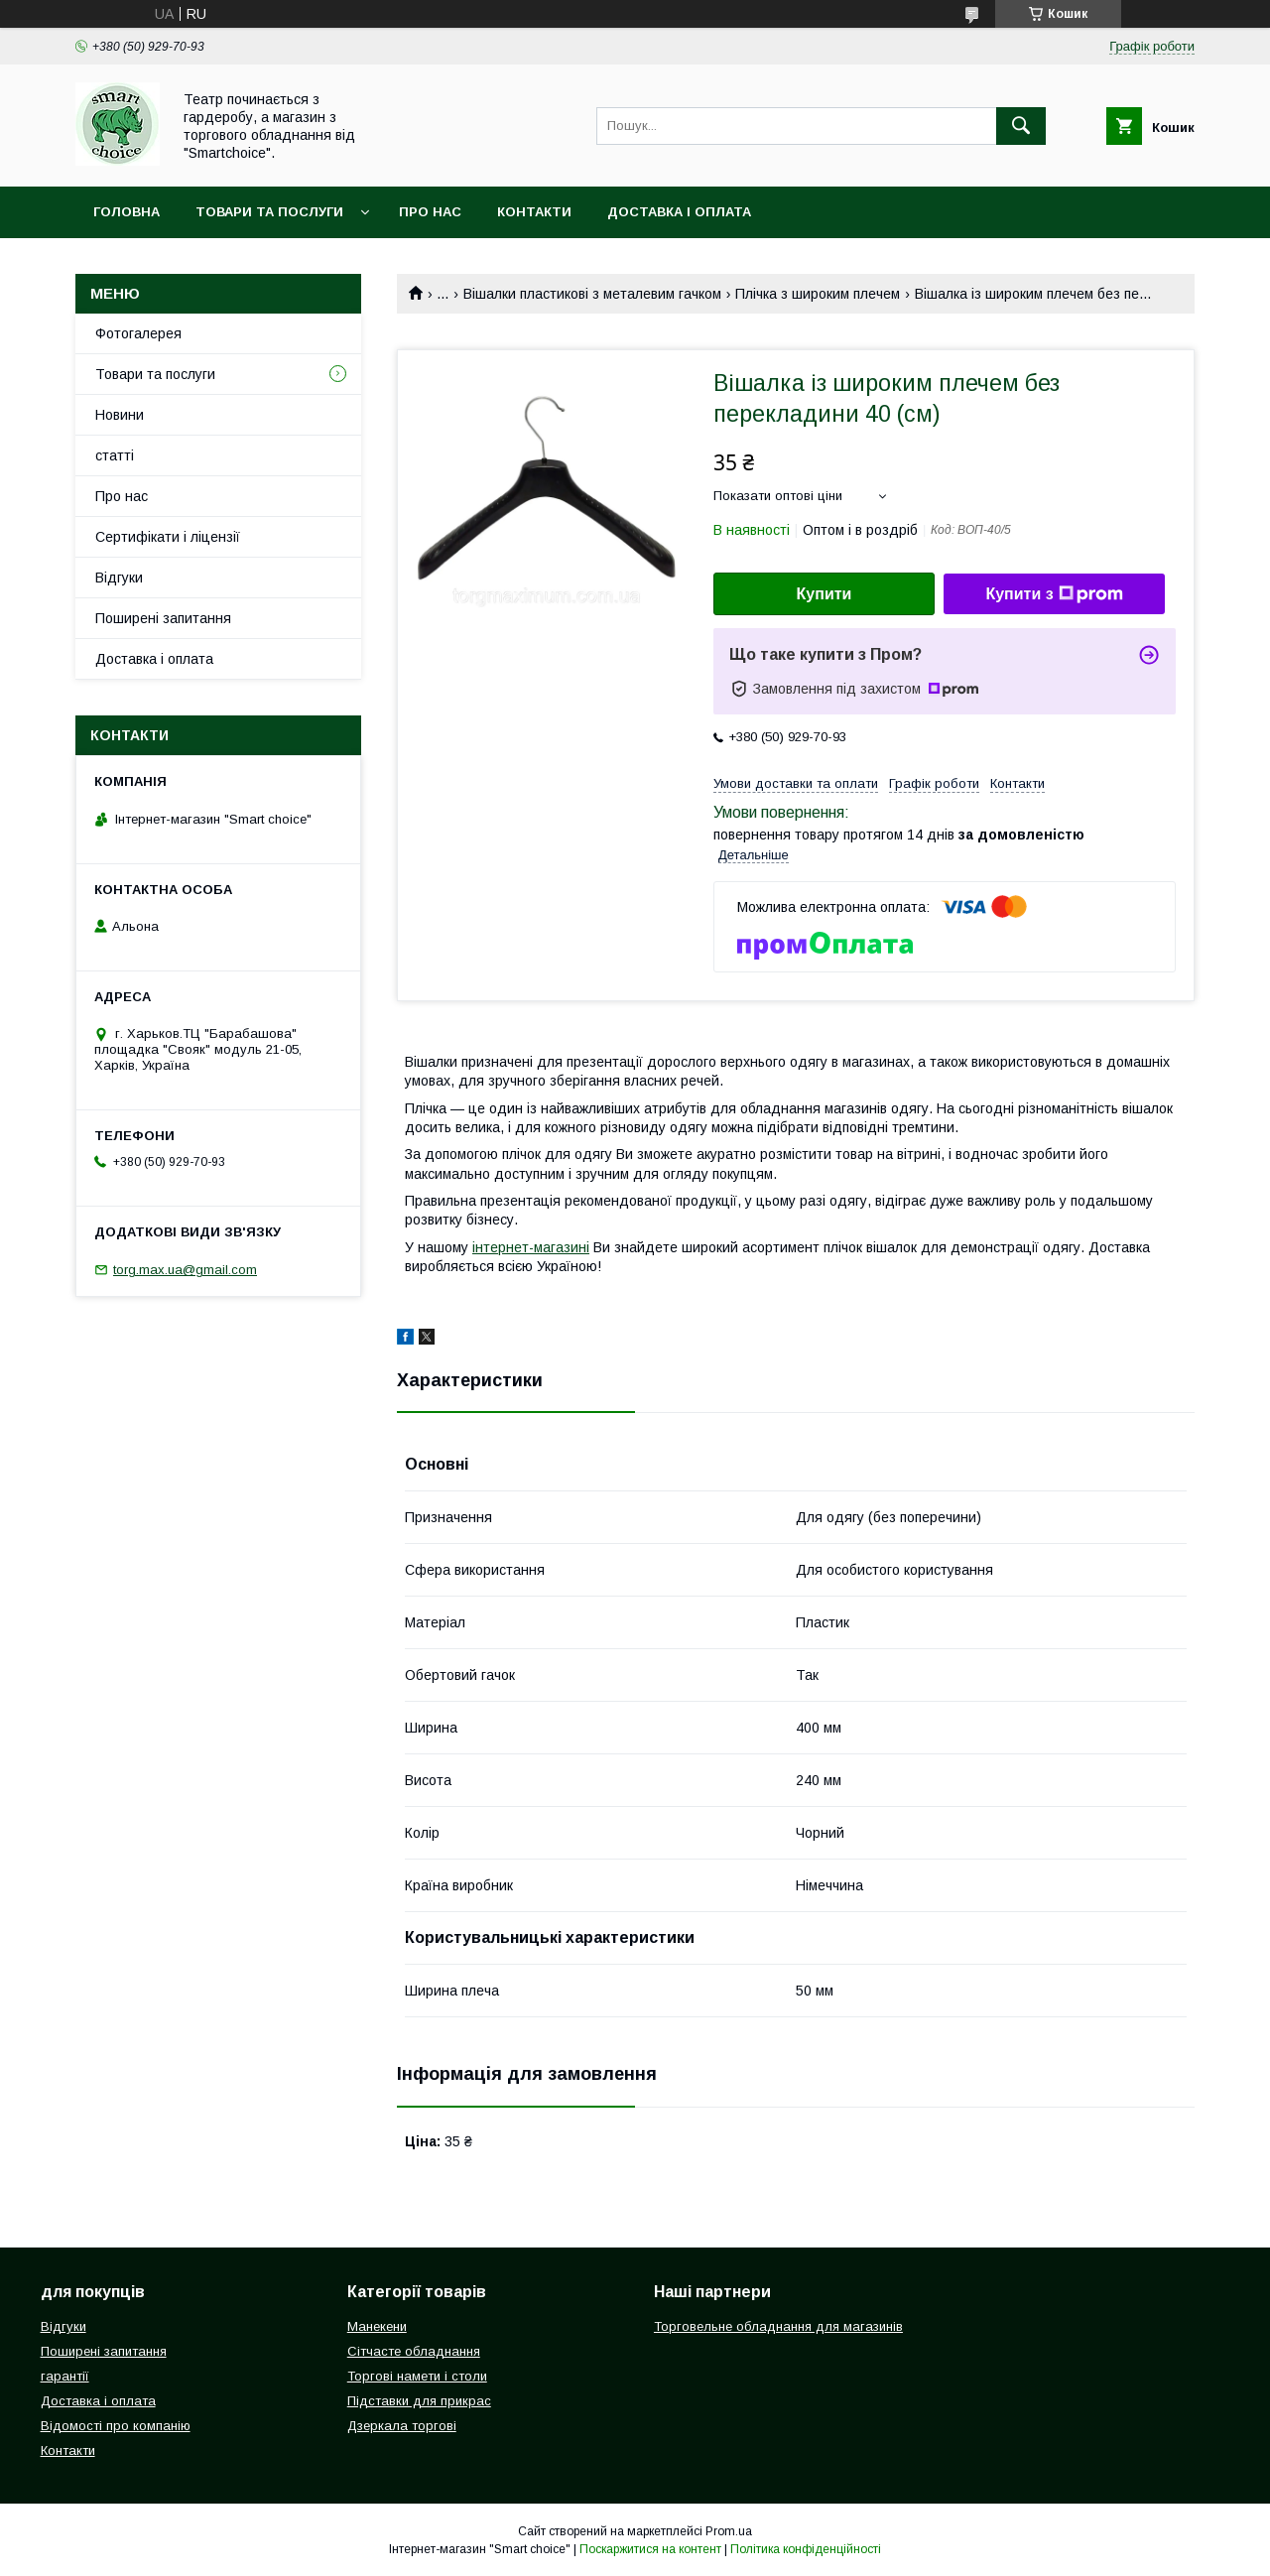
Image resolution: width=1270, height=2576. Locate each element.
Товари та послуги (269, 211)
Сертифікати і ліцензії (167, 537)
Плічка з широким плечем (817, 294)
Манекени (377, 2326)
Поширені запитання (163, 618)
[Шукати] (1021, 126)
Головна (126, 211)
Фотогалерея (138, 333)
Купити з (1053, 594)
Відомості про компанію (115, 2425)
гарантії (65, 2376)
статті (114, 455)
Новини (119, 415)
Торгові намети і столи (417, 2376)
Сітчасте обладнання (413, 2351)
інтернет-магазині (530, 1247)
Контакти (534, 211)
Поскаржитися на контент (650, 2549)
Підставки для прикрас (419, 2400)
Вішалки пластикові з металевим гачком (592, 294)
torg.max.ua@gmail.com (185, 1269)
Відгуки (119, 577)
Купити (824, 593)
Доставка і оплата (679, 211)
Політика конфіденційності (805, 2549)
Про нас (430, 211)
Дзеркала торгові (401, 2425)
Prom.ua (728, 2531)
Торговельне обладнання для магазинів (778, 2326)
